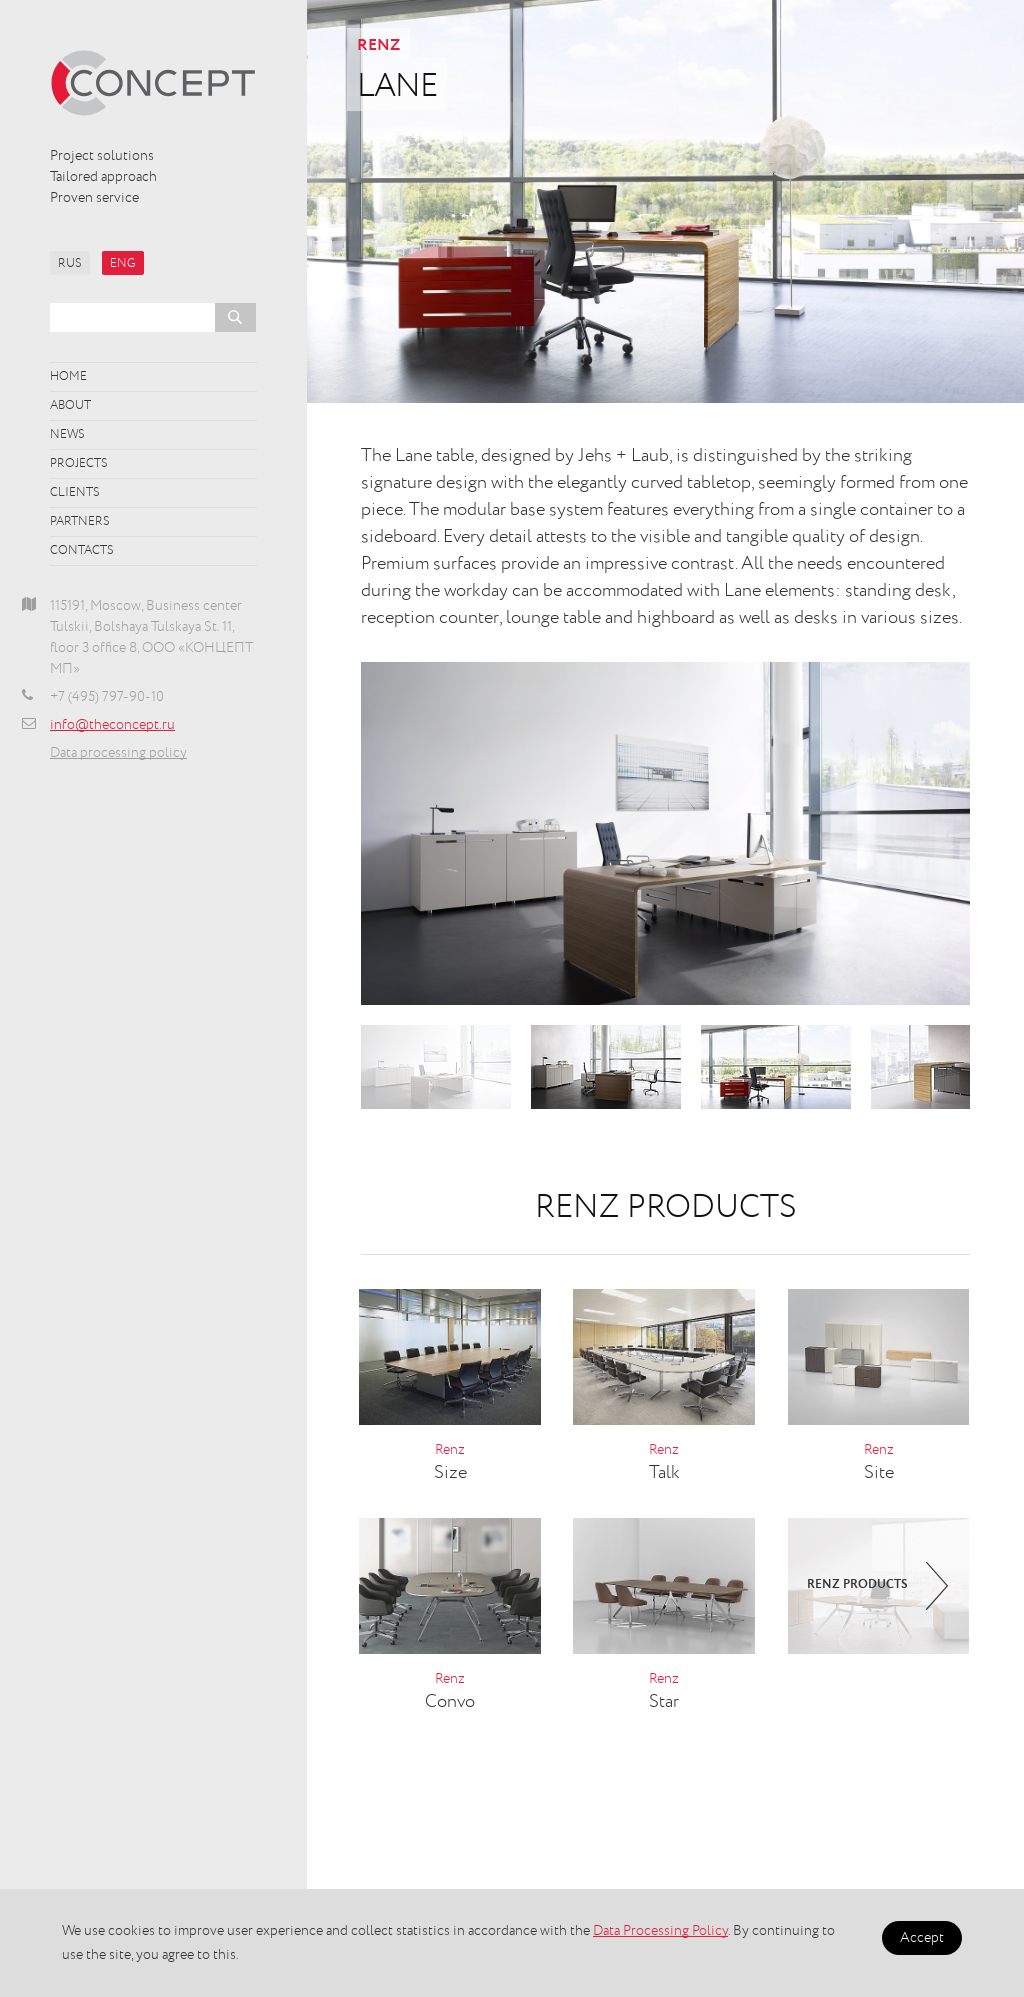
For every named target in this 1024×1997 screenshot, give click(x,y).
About (70, 406)
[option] (665, 833)
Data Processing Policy (660, 1931)
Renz (378, 46)
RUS (70, 264)
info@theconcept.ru (112, 725)
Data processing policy (118, 753)
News (67, 435)
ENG (123, 264)
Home (68, 377)
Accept (922, 1938)
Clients (75, 493)
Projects (79, 464)
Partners (80, 522)
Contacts (82, 551)
